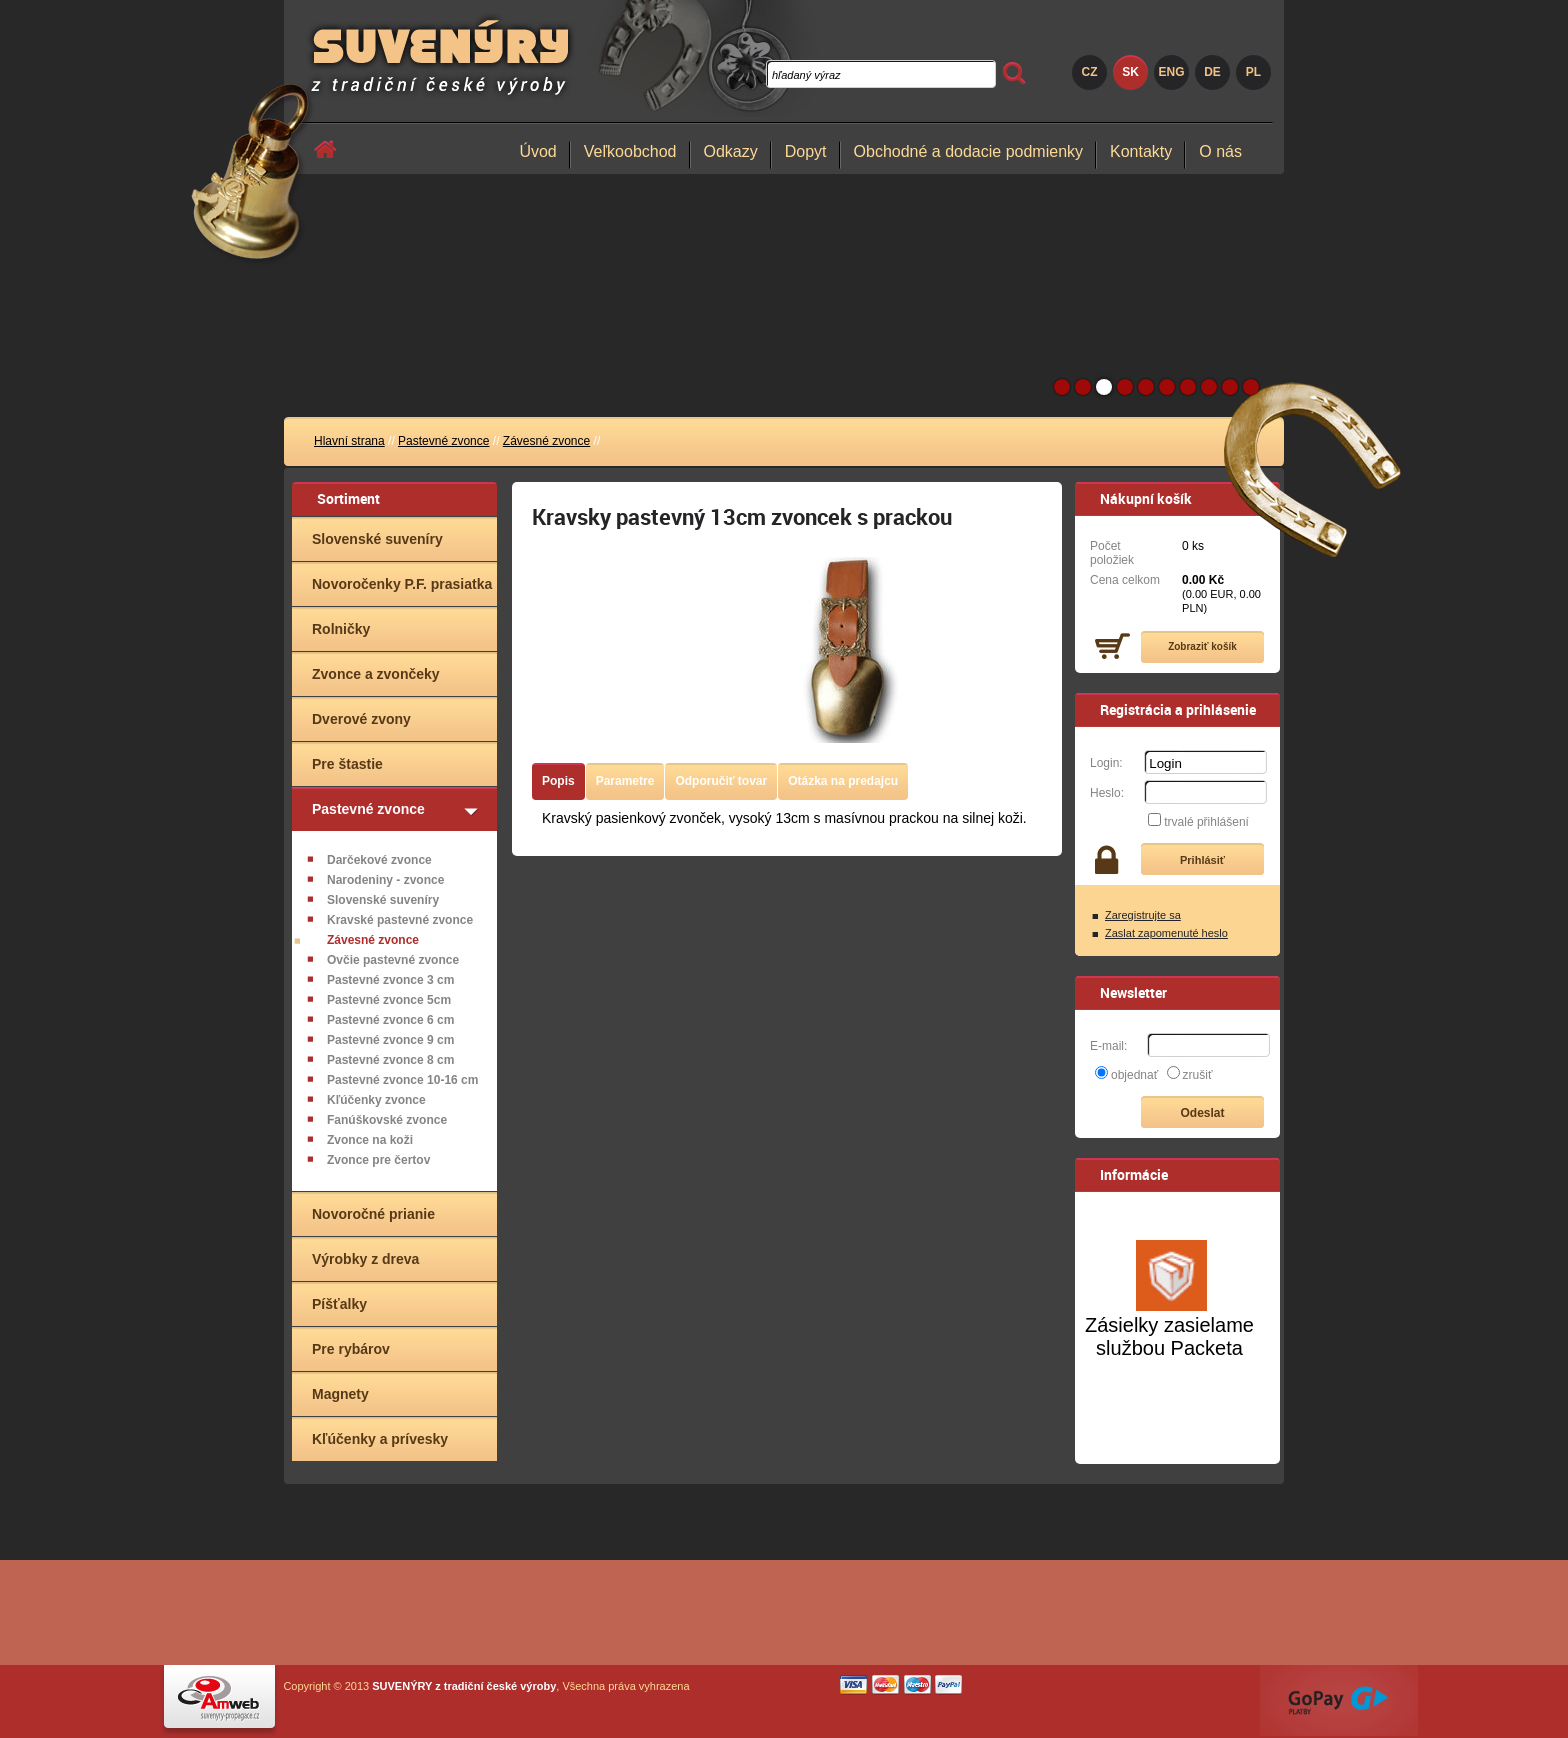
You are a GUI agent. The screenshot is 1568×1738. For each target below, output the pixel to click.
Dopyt (806, 151)
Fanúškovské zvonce (387, 1120)
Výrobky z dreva (365, 1259)
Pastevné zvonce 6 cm (390, 1020)
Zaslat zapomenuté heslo (1166, 933)
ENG (1171, 72)
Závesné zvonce (546, 441)
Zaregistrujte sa (1143, 915)
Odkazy (731, 151)
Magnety (340, 1394)
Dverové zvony (361, 719)
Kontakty (1141, 151)
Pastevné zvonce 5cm (389, 1000)
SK (1130, 72)
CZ (1090, 72)
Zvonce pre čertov (378, 1160)
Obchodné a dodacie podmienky (969, 151)
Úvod (537, 151)
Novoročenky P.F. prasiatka (402, 584)
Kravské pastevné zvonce (400, 920)
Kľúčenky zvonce (376, 1100)
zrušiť (1198, 1075)
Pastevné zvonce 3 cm (390, 980)
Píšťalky (339, 1304)
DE (1212, 72)
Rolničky (341, 629)
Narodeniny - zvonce (385, 880)
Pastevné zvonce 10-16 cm (402, 1080)
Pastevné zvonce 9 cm (390, 1040)
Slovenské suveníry (377, 539)
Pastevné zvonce (443, 441)
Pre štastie (347, 764)
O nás (1220, 151)
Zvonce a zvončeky (376, 674)
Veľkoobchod (630, 151)
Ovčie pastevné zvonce (393, 960)
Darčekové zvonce (379, 860)
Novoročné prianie (373, 1214)
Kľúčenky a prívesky (380, 1439)
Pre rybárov (351, 1349)
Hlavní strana (349, 441)
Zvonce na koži (370, 1140)
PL (1253, 72)
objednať (1134, 1075)
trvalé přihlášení (1206, 822)
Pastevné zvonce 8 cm (390, 1060)
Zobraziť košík (1202, 646)
